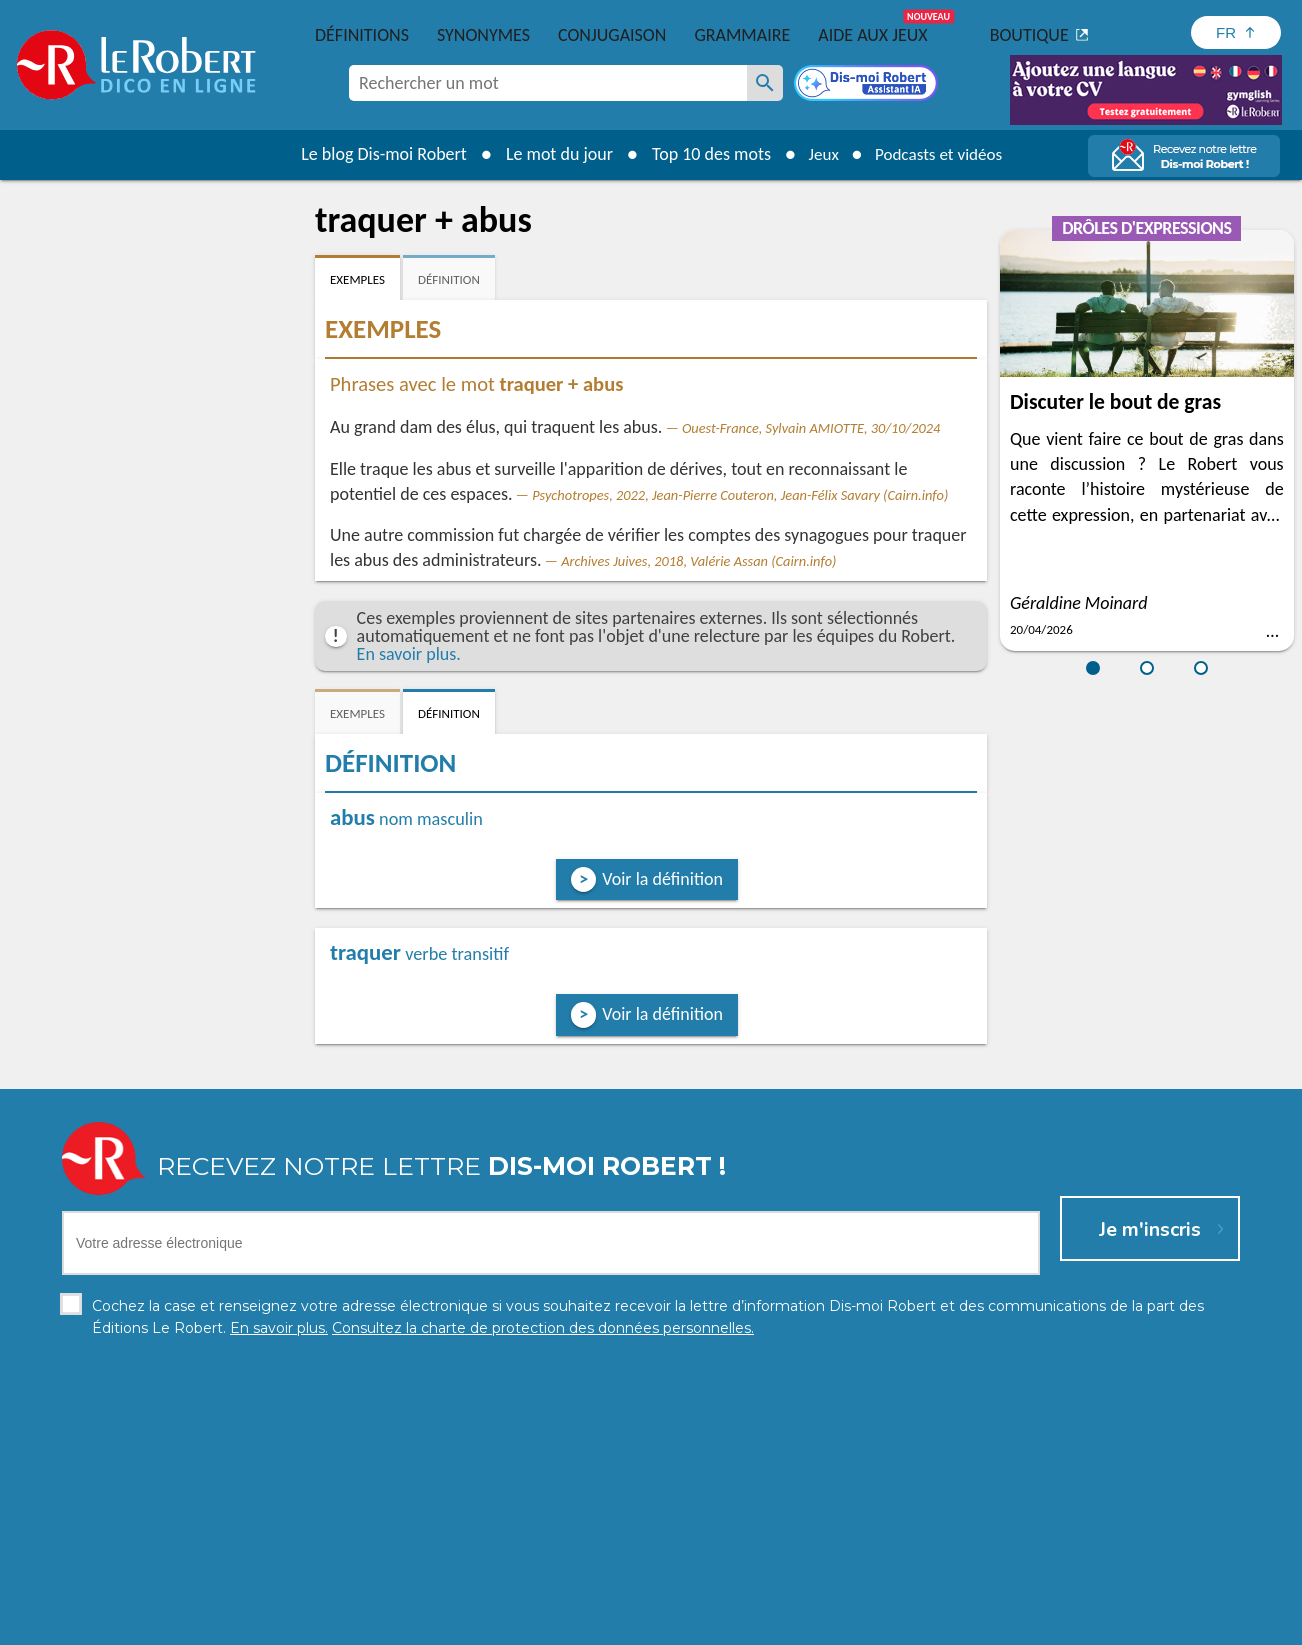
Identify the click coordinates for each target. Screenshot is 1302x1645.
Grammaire (742, 35)
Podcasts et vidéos (941, 154)
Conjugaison (612, 35)
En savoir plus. (409, 654)
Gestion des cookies (782, 1624)
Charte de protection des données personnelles (427, 1624)
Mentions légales (649, 1624)
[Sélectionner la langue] (1236, 32)
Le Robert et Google (964, 1624)
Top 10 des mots (704, 154)
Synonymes (483, 35)
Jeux (819, 154)
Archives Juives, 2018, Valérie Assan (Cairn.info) (698, 561)
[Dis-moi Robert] (868, 85)
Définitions (362, 35)
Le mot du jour (552, 154)
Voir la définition (662, 879)
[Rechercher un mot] (765, 83)
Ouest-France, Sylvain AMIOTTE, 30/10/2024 (811, 428)
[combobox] (548, 83)
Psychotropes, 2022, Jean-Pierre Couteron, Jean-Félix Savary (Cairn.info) (740, 495)
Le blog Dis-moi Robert (377, 154)
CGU (873, 1624)
